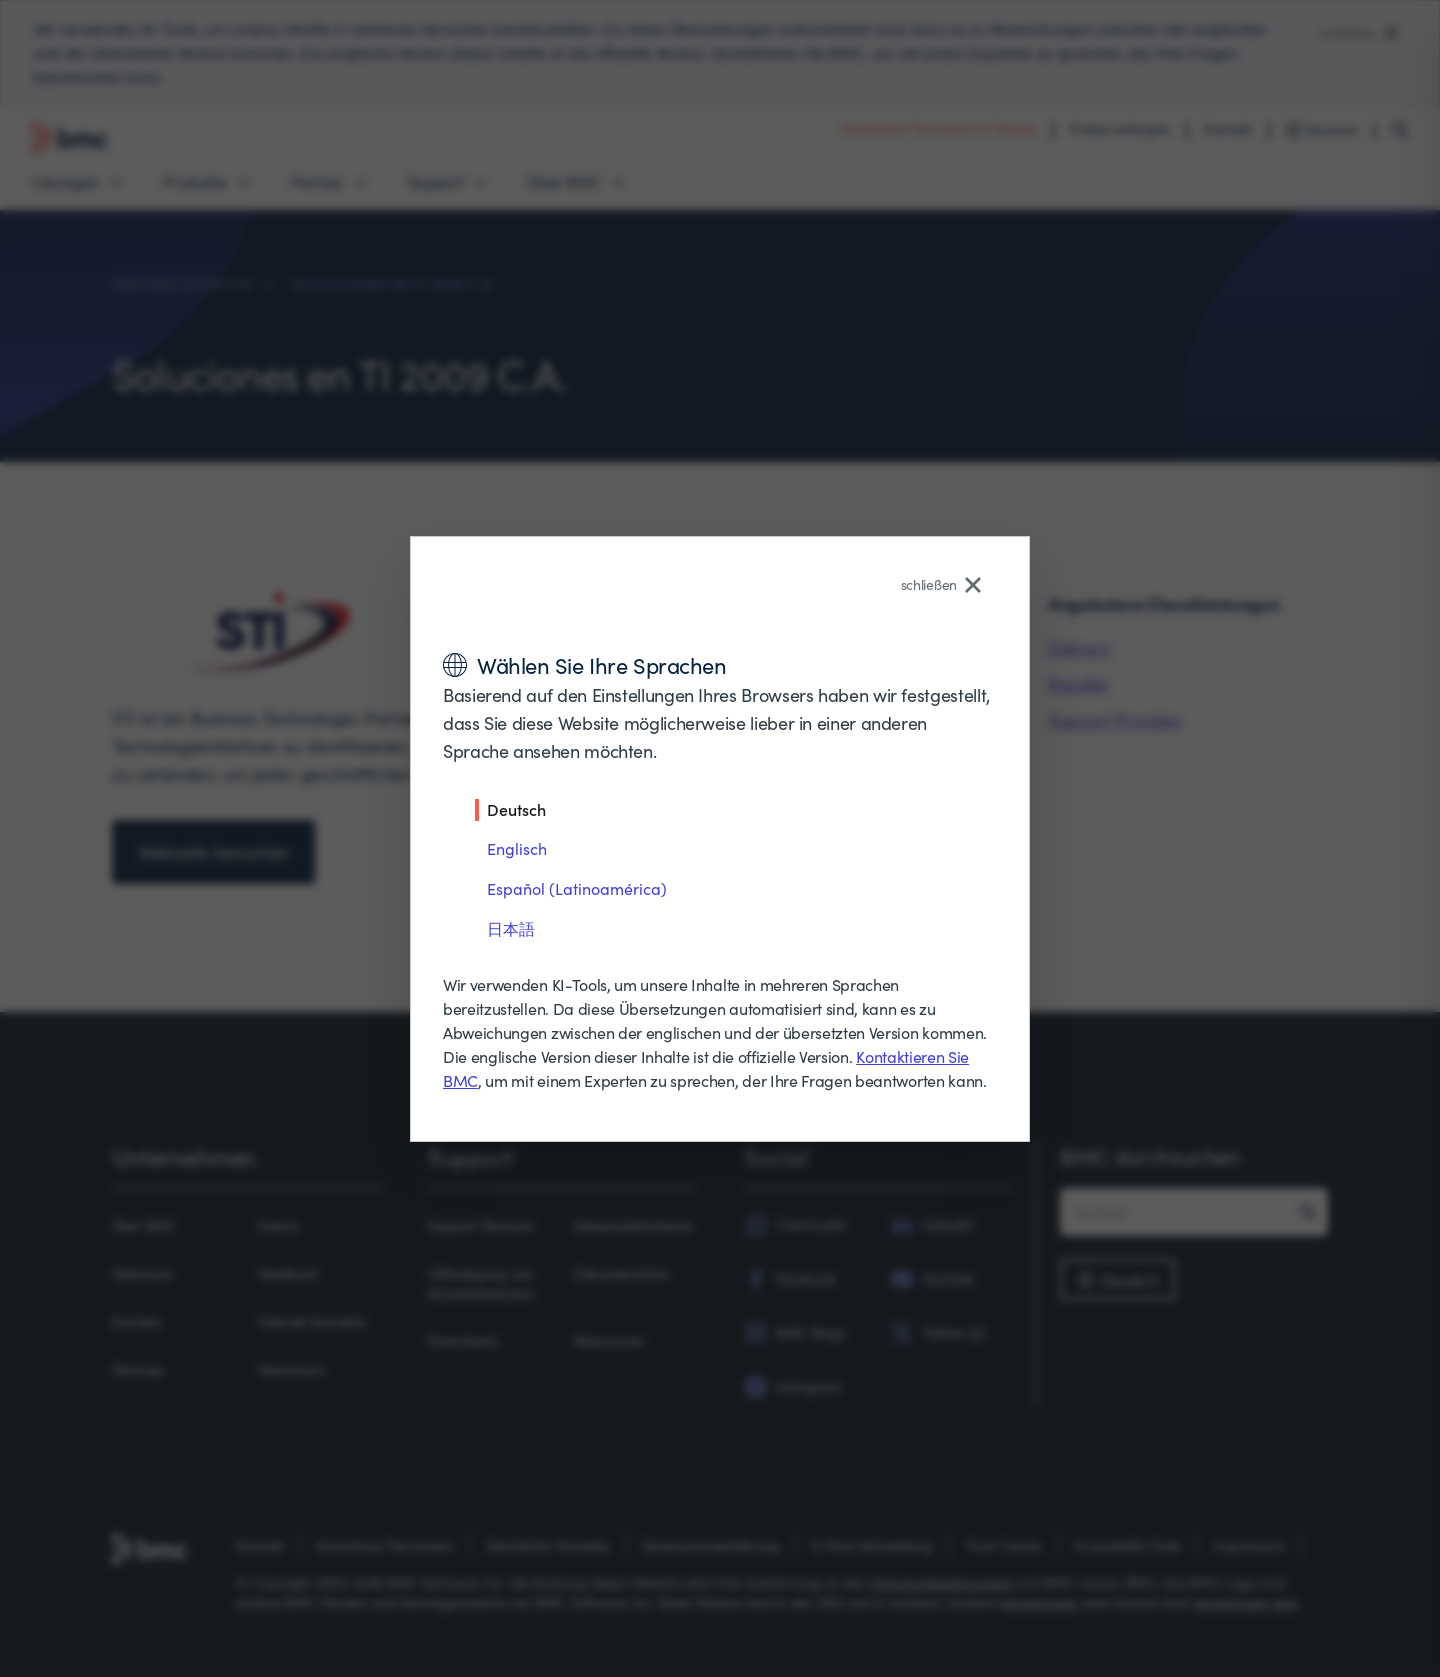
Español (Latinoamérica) (577, 888)
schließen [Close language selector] (941, 584)
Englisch (517, 848)
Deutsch (516, 809)
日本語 (511, 928)
